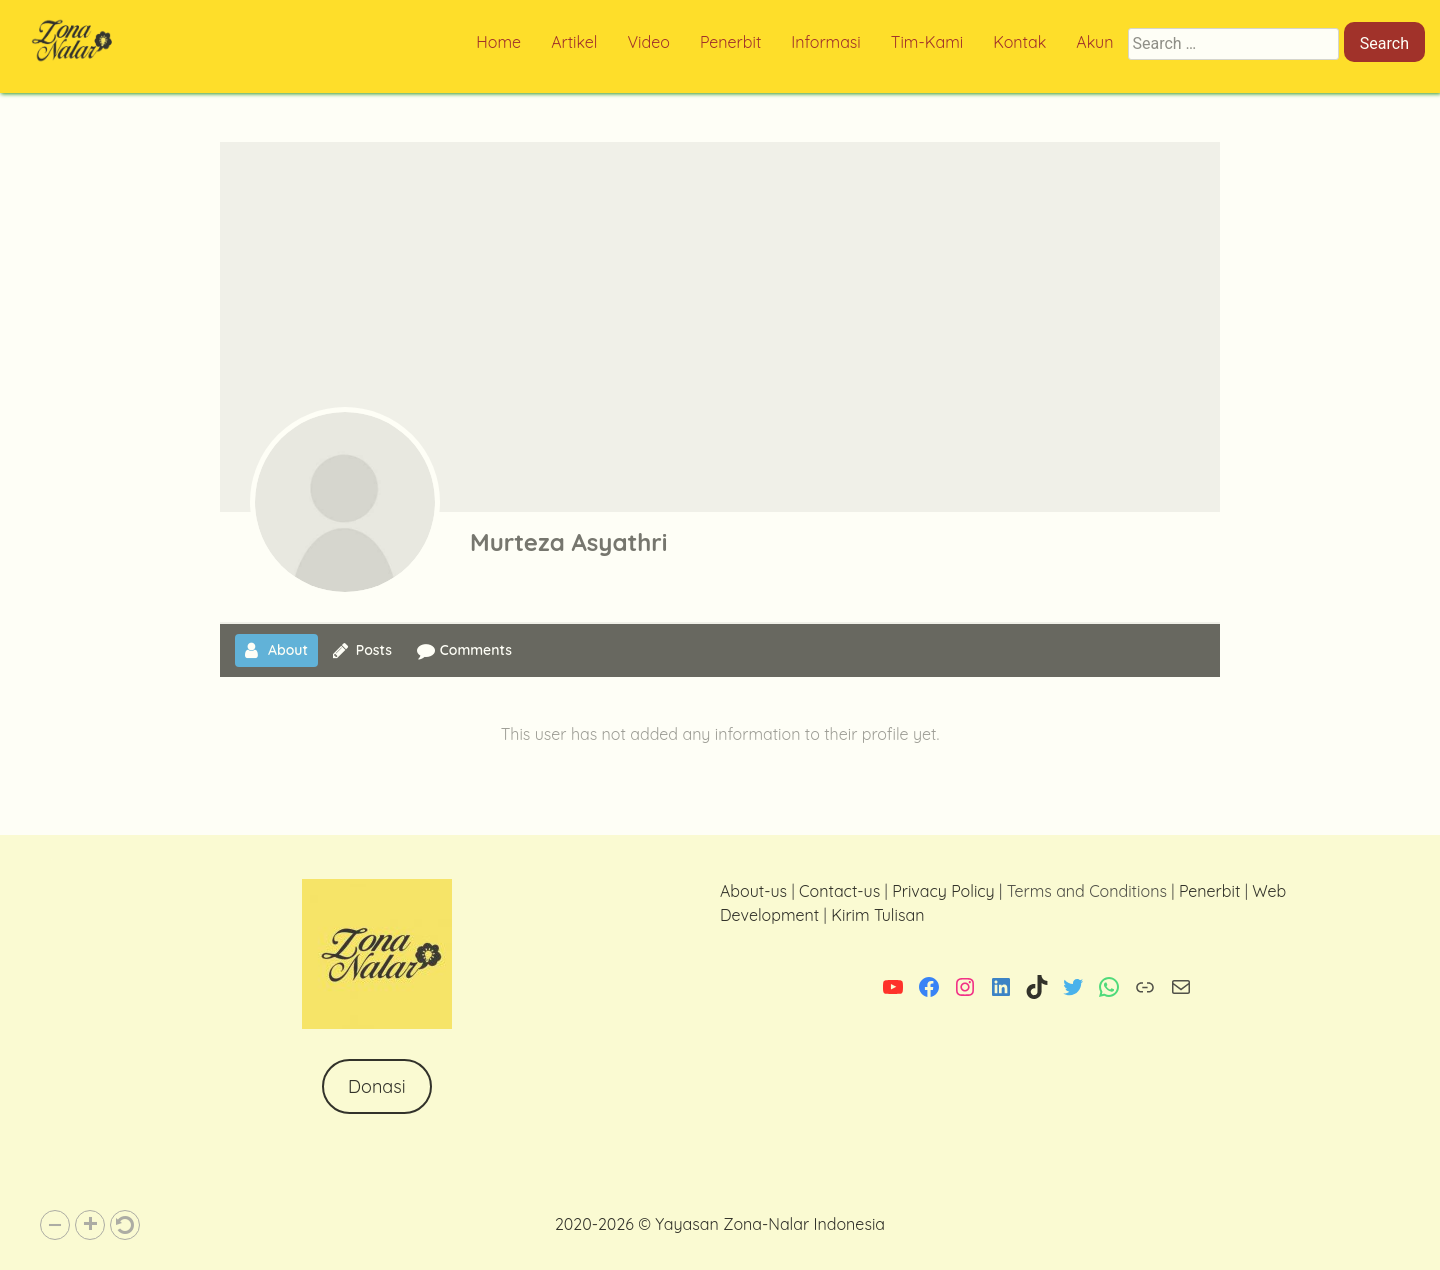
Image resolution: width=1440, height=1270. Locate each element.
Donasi (377, 1086)
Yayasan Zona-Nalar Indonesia (770, 1224)
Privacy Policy (943, 891)
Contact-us (839, 891)
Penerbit (1209, 891)
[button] (55, 1225)
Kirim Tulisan (877, 915)
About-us (753, 891)
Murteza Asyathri (568, 542)
